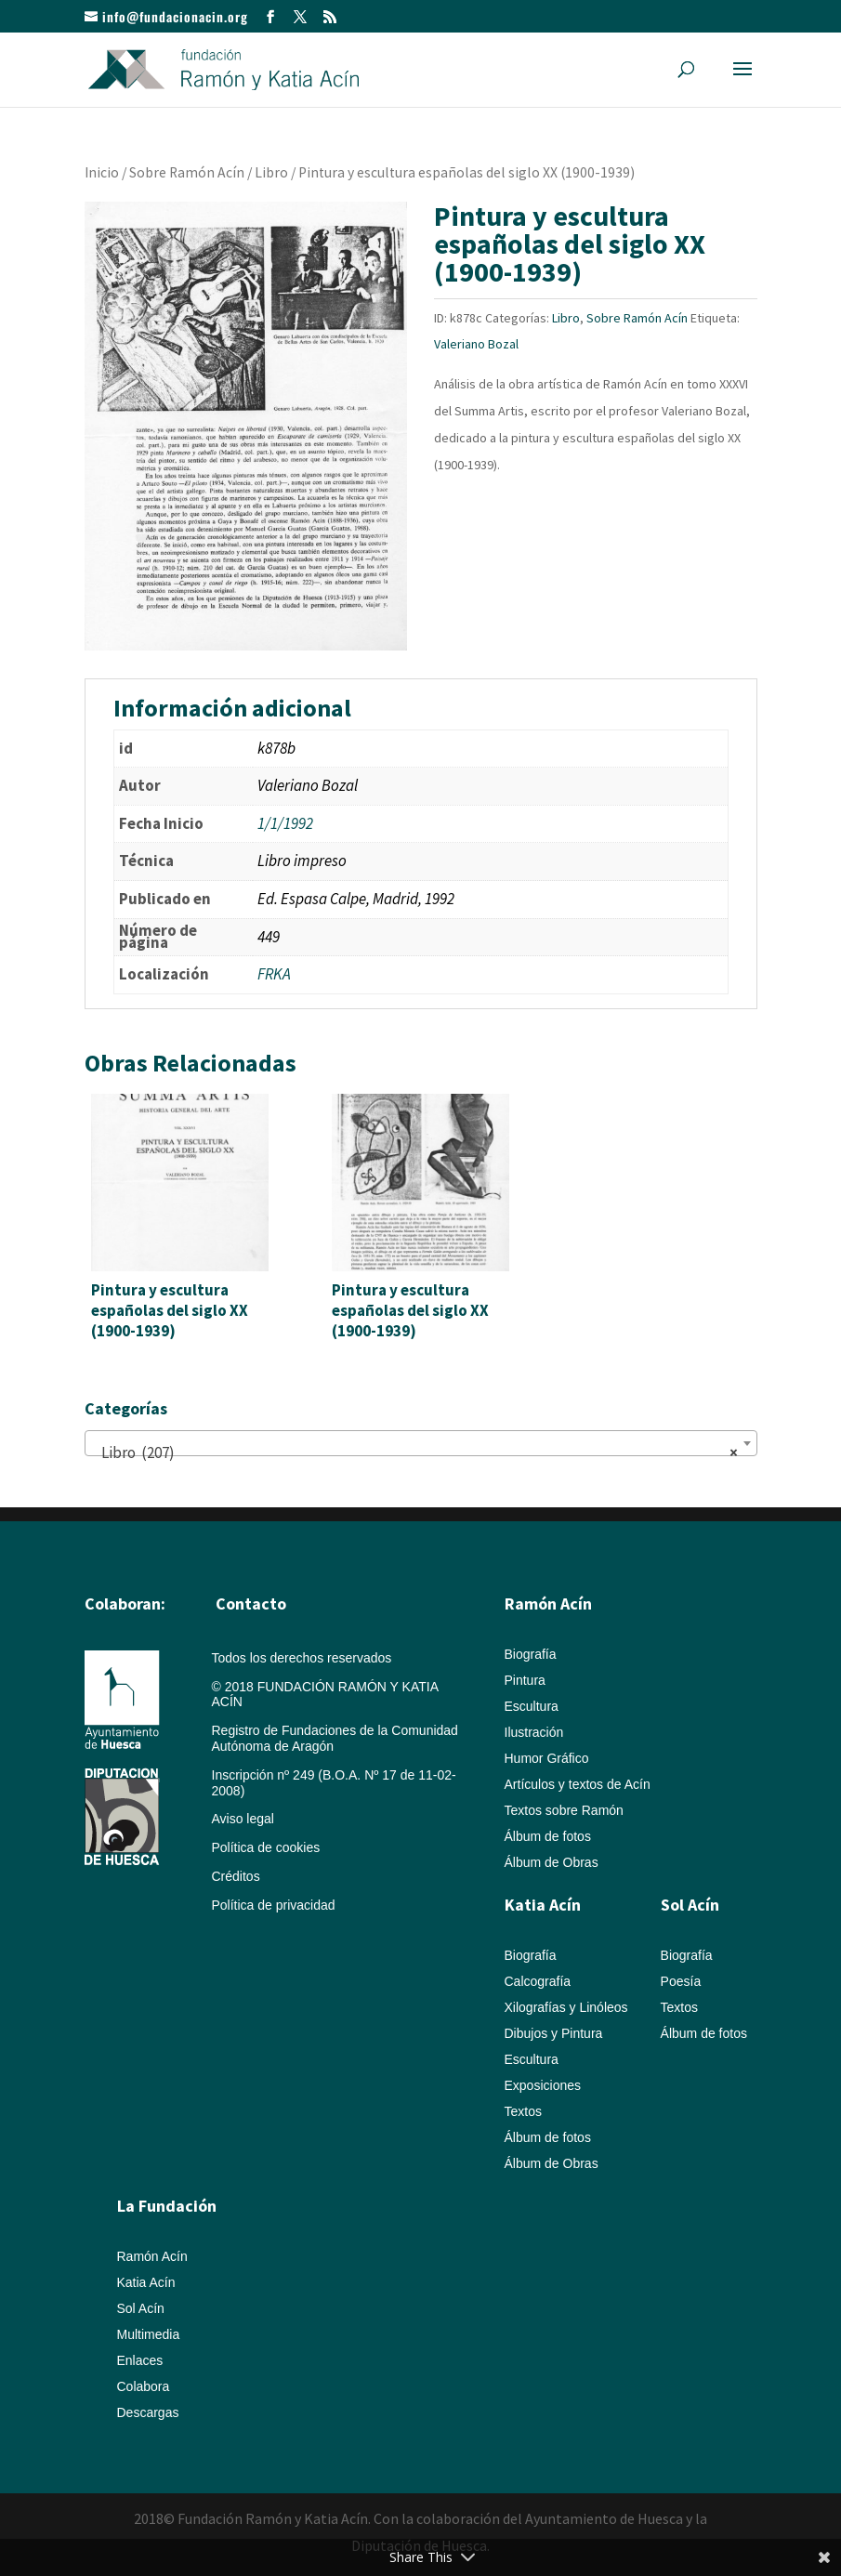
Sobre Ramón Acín (186, 172)
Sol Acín (140, 2308)
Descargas (148, 2412)
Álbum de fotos (548, 1836)
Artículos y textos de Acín (577, 1784)
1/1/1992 (285, 823)
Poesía (681, 1981)
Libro (271, 172)
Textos (523, 2111)
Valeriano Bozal (476, 343)
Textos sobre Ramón (564, 1810)
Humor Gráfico (547, 1758)
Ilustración (534, 1732)
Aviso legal (243, 1818)
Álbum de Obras (551, 1862)
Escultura (531, 1706)
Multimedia (148, 2334)
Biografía (531, 1654)
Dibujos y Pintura (554, 2033)
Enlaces (140, 2360)
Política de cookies (266, 1847)
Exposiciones (543, 2085)
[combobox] (421, 1443)
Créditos (236, 1876)
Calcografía (538, 1981)
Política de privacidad (273, 1905)
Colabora (143, 2386)
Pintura (525, 1680)
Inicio (102, 172)
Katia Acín (543, 1904)
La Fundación (167, 2205)
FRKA (274, 974)
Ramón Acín (152, 2256)
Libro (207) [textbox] (415, 1452)
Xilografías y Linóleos (566, 2007)
